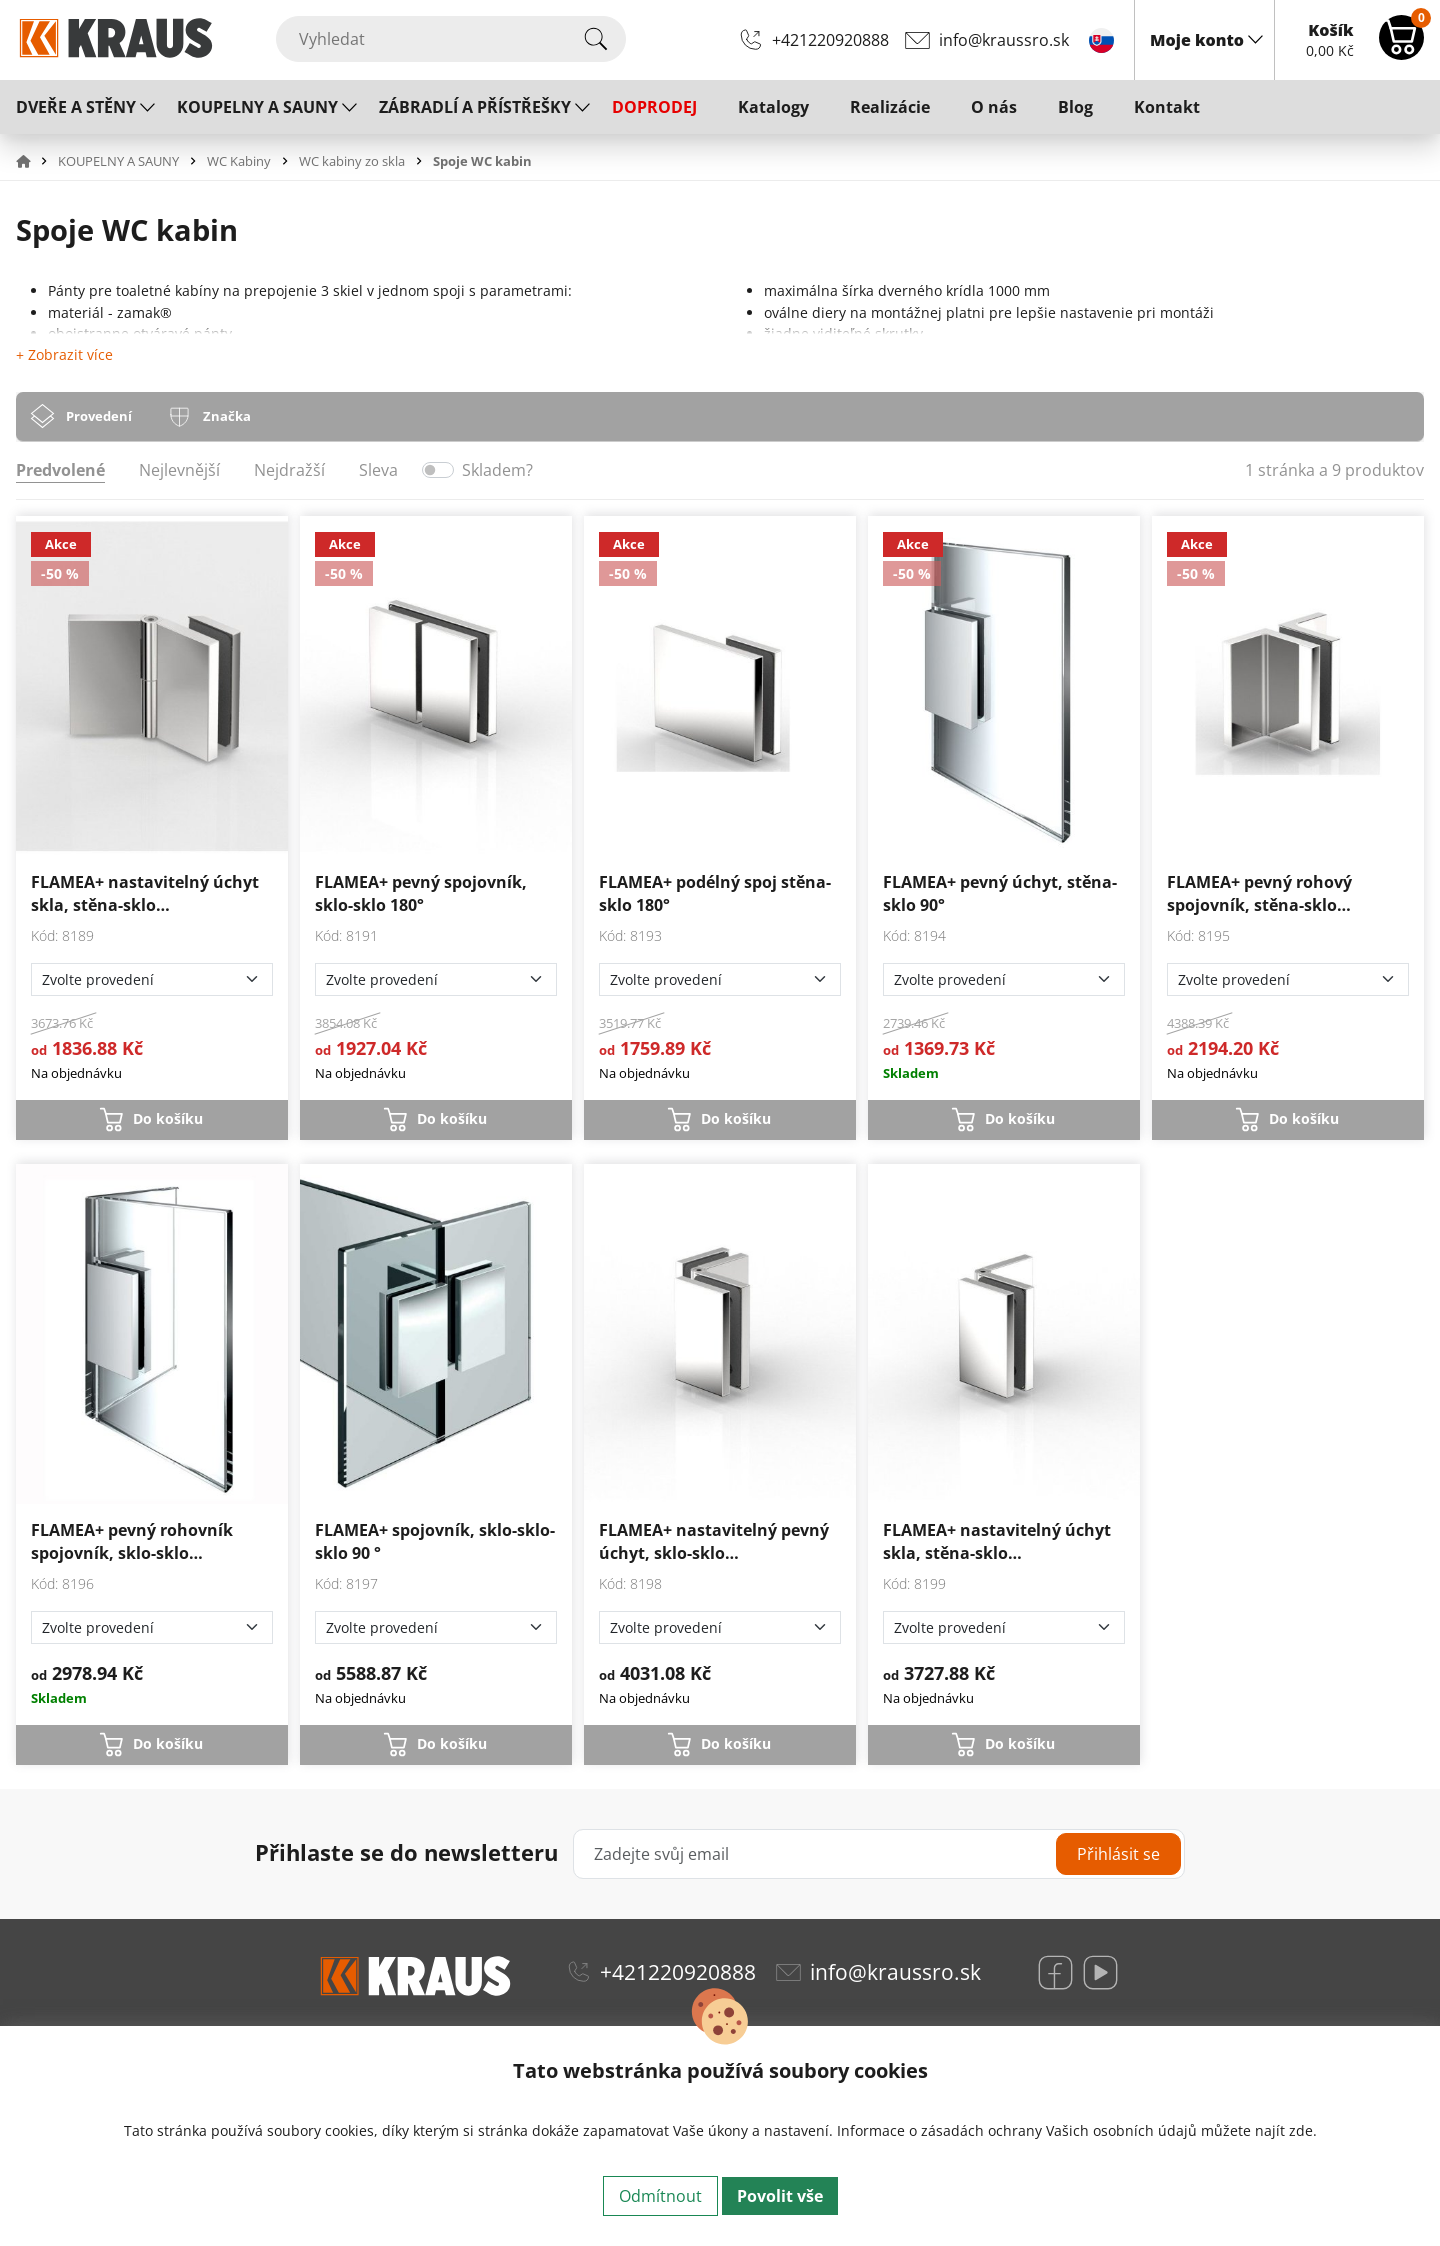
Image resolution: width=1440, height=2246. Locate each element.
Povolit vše (780, 2196)
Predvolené (60, 470)
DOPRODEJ (654, 107)
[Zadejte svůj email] (879, 1854)
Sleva (378, 470)
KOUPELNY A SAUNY (257, 107)
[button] (35, 161)
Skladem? (497, 470)
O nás (994, 107)
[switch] (438, 470)
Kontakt (1167, 107)
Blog (1075, 107)
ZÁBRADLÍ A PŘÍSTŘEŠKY (475, 107)
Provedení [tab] (99, 416)
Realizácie (890, 107)
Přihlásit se (1118, 1854)
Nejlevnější (179, 470)
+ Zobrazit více (64, 354)
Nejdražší (289, 470)
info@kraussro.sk (1004, 40)
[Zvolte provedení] (152, 979)
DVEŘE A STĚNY (76, 107)
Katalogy (773, 107)
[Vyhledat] (451, 39)
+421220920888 (830, 40)
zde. (1303, 2130)
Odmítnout (660, 2196)
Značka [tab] (227, 416)
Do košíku (168, 1118)
